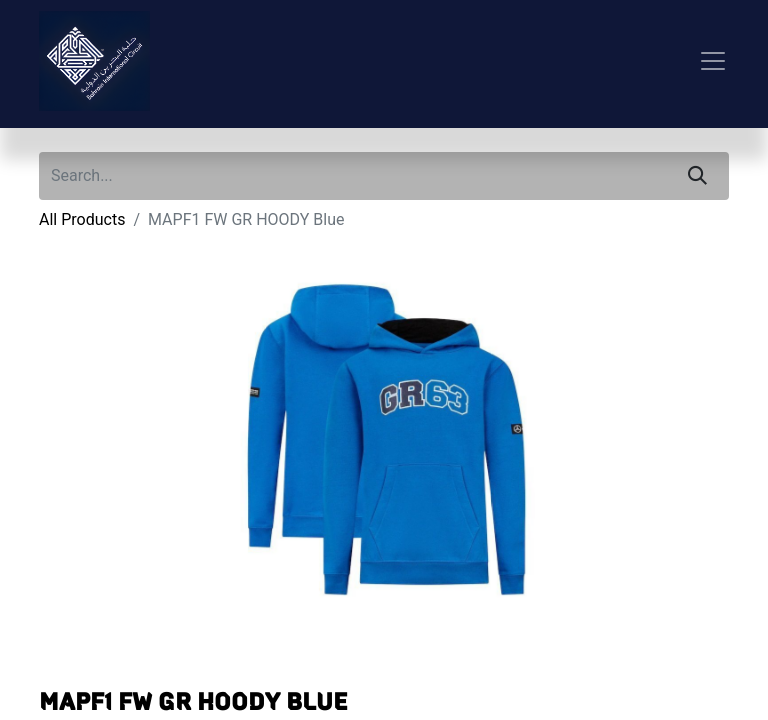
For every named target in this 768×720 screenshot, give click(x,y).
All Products (82, 219)
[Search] (697, 176)
